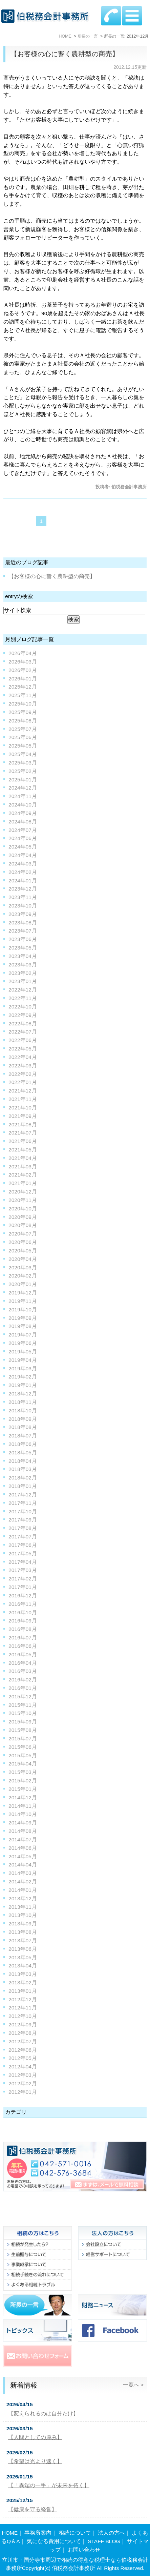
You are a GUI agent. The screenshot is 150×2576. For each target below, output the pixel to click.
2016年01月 (22, 1688)
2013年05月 (22, 1957)
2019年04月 (22, 1360)
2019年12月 (22, 1292)
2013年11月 (22, 1907)
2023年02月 (22, 973)
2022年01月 (22, 1082)
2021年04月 (22, 1158)
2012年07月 (22, 2041)
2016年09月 (22, 1620)
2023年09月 (22, 914)
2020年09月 (22, 1217)
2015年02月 (22, 1780)
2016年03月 (22, 1671)
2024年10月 (22, 804)
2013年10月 (22, 1915)
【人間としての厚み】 (35, 2437)
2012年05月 (22, 2058)
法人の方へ (111, 2533)
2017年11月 (22, 1503)
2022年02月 (22, 1074)
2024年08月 (22, 821)
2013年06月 (22, 1949)
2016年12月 (22, 1595)
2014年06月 (22, 1848)
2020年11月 (22, 1200)
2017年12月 (22, 1494)
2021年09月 (22, 1116)
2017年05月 (22, 1553)
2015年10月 (22, 1713)
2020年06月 (22, 1242)
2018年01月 (22, 1486)
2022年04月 (22, 1057)
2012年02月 (22, 2083)
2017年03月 (22, 1570)
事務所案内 (37, 2533)
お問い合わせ (84, 2550)
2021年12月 (22, 1090)
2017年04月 (22, 1562)
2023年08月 (22, 922)
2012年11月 (22, 2007)
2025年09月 (22, 712)
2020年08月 (22, 1225)
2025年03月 (22, 762)
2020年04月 (22, 1259)
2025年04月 (22, 754)
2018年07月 (22, 1435)
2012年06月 (22, 2050)
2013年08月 (22, 1932)
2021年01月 (22, 1183)
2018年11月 (22, 1402)
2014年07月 (22, 1839)
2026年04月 (22, 653)
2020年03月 (22, 1267)
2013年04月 (22, 1965)
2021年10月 (22, 1107)
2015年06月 (22, 1747)
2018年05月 (22, 1452)
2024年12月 (22, 788)
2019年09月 (22, 1318)
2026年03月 (22, 662)
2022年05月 (22, 1048)
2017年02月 (22, 1578)
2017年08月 (22, 1528)
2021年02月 (22, 1175)
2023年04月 (22, 956)
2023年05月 (22, 947)
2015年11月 (22, 1705)
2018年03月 (22, 1469)
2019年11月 (22, 1301)
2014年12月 (22, 1797)
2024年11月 (22, 796)
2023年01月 (22, 981)
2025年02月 (22, 771)
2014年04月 (22, 1864)
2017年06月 (22, 1545)
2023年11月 (22, 897)
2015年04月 (22, 1763)
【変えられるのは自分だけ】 (43, 2413)
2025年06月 (22, 737)
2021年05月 (22, 1149)
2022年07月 (22, 1032)
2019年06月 (22, 1343)
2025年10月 (22, 704)
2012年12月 (22, 1999)
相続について (75, 2533)
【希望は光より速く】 (35, 2461)
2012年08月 (22, 2033)
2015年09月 (22, 1721)
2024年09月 (22, 813)
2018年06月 (22, 1444)
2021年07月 (22, 1133)
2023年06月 (22, 939)
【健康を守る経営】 (32, 2509)
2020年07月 (22, 1233)
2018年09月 (22, 1419)
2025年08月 (22, 720)
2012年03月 (22, 2075)
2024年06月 (22, 838)
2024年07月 (22, 830)
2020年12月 (22, 1191)
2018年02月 (22, 1477)
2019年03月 (22, 1368)
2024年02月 (22, 872)
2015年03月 (22, 1772)
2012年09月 (22, 2024)
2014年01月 (22, 1890)
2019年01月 (22, 1385)
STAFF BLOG (104, 2541)
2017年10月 (22, 1511)
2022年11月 (22, 998)
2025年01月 (22, 779)
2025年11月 (22, 695)
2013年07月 (22, 1940)
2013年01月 (22, 1991)
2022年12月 (22, 990)
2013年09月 (22, 1923)
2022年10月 (22, 1006)
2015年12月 (22, 1696)
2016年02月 (22, 1679)
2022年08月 (22, 1023)
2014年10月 (22, 1814)
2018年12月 (22, 1393)
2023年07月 (22, 931)
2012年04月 (22, 2066)
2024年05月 (22, 847)
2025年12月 (22, 687)
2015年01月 (22, 1789)
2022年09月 (22, 1015)
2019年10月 (22, 1309)
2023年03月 (22, 964)
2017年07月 (22, 1536)
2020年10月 (22, 1208)
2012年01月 (22, 2092)
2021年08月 (22, 1124)
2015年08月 (22, 1730)
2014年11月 (22, 1806)
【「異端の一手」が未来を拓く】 (48, 2485)
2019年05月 (22, 1351)
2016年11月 (22, 1604)
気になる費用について (54, 2541)
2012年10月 (22, 2016)
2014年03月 (22, 1873)
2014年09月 (22, 1822)
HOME (10, 2533)
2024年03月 (22, 863)
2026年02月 (22, 670)
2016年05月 (22, 1654)
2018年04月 (22, 1461)
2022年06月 (22, 1040)
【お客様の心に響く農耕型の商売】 (64, 54)
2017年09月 (22, 1519)
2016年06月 (22, 1646)
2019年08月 (22, 1326)
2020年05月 (22, 1250)
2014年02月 (22, 1881)
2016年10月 (22, 1612)
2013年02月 (22, 1982)
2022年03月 (22, 1065)
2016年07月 (22, 1637)
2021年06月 (22, 1141)
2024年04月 (22, 855)
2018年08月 (22, 1427)
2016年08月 (22, 1629)
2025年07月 (22, 729)
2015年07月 (22, 1738)
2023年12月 (22, 889)
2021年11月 (22, 1099)
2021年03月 (22, 1166)
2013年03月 (22, 1974)
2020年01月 (22, 1284)
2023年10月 (22, 905)
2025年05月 (22, 746)
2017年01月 (22, 1587)
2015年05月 (22, 1755)
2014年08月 (22, 1831)
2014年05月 (22, 1856)
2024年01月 (22, 880)
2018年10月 (22, 1410)
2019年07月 (22, 1334)
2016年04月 (22, 1663)
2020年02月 (22, 1276)
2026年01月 (22, 678)
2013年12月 (22, 1898)
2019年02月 (22, 1376)
